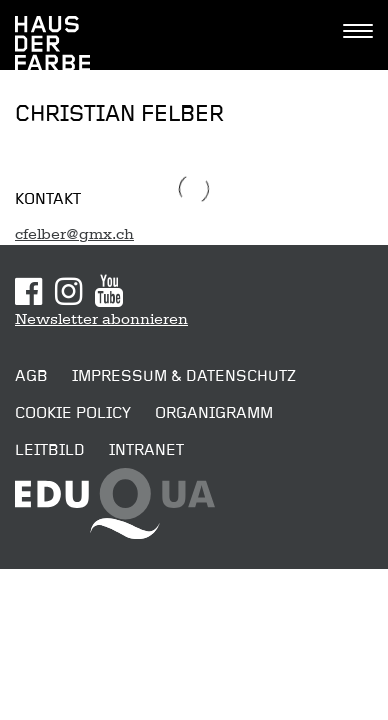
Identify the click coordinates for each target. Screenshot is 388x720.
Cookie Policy (73, 413)
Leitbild (50, 450)
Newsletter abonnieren (101, 319)
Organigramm (214, 413)
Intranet (146, 450)
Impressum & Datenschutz (184, 376)
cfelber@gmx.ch (74, 234)
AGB (31, 376)
